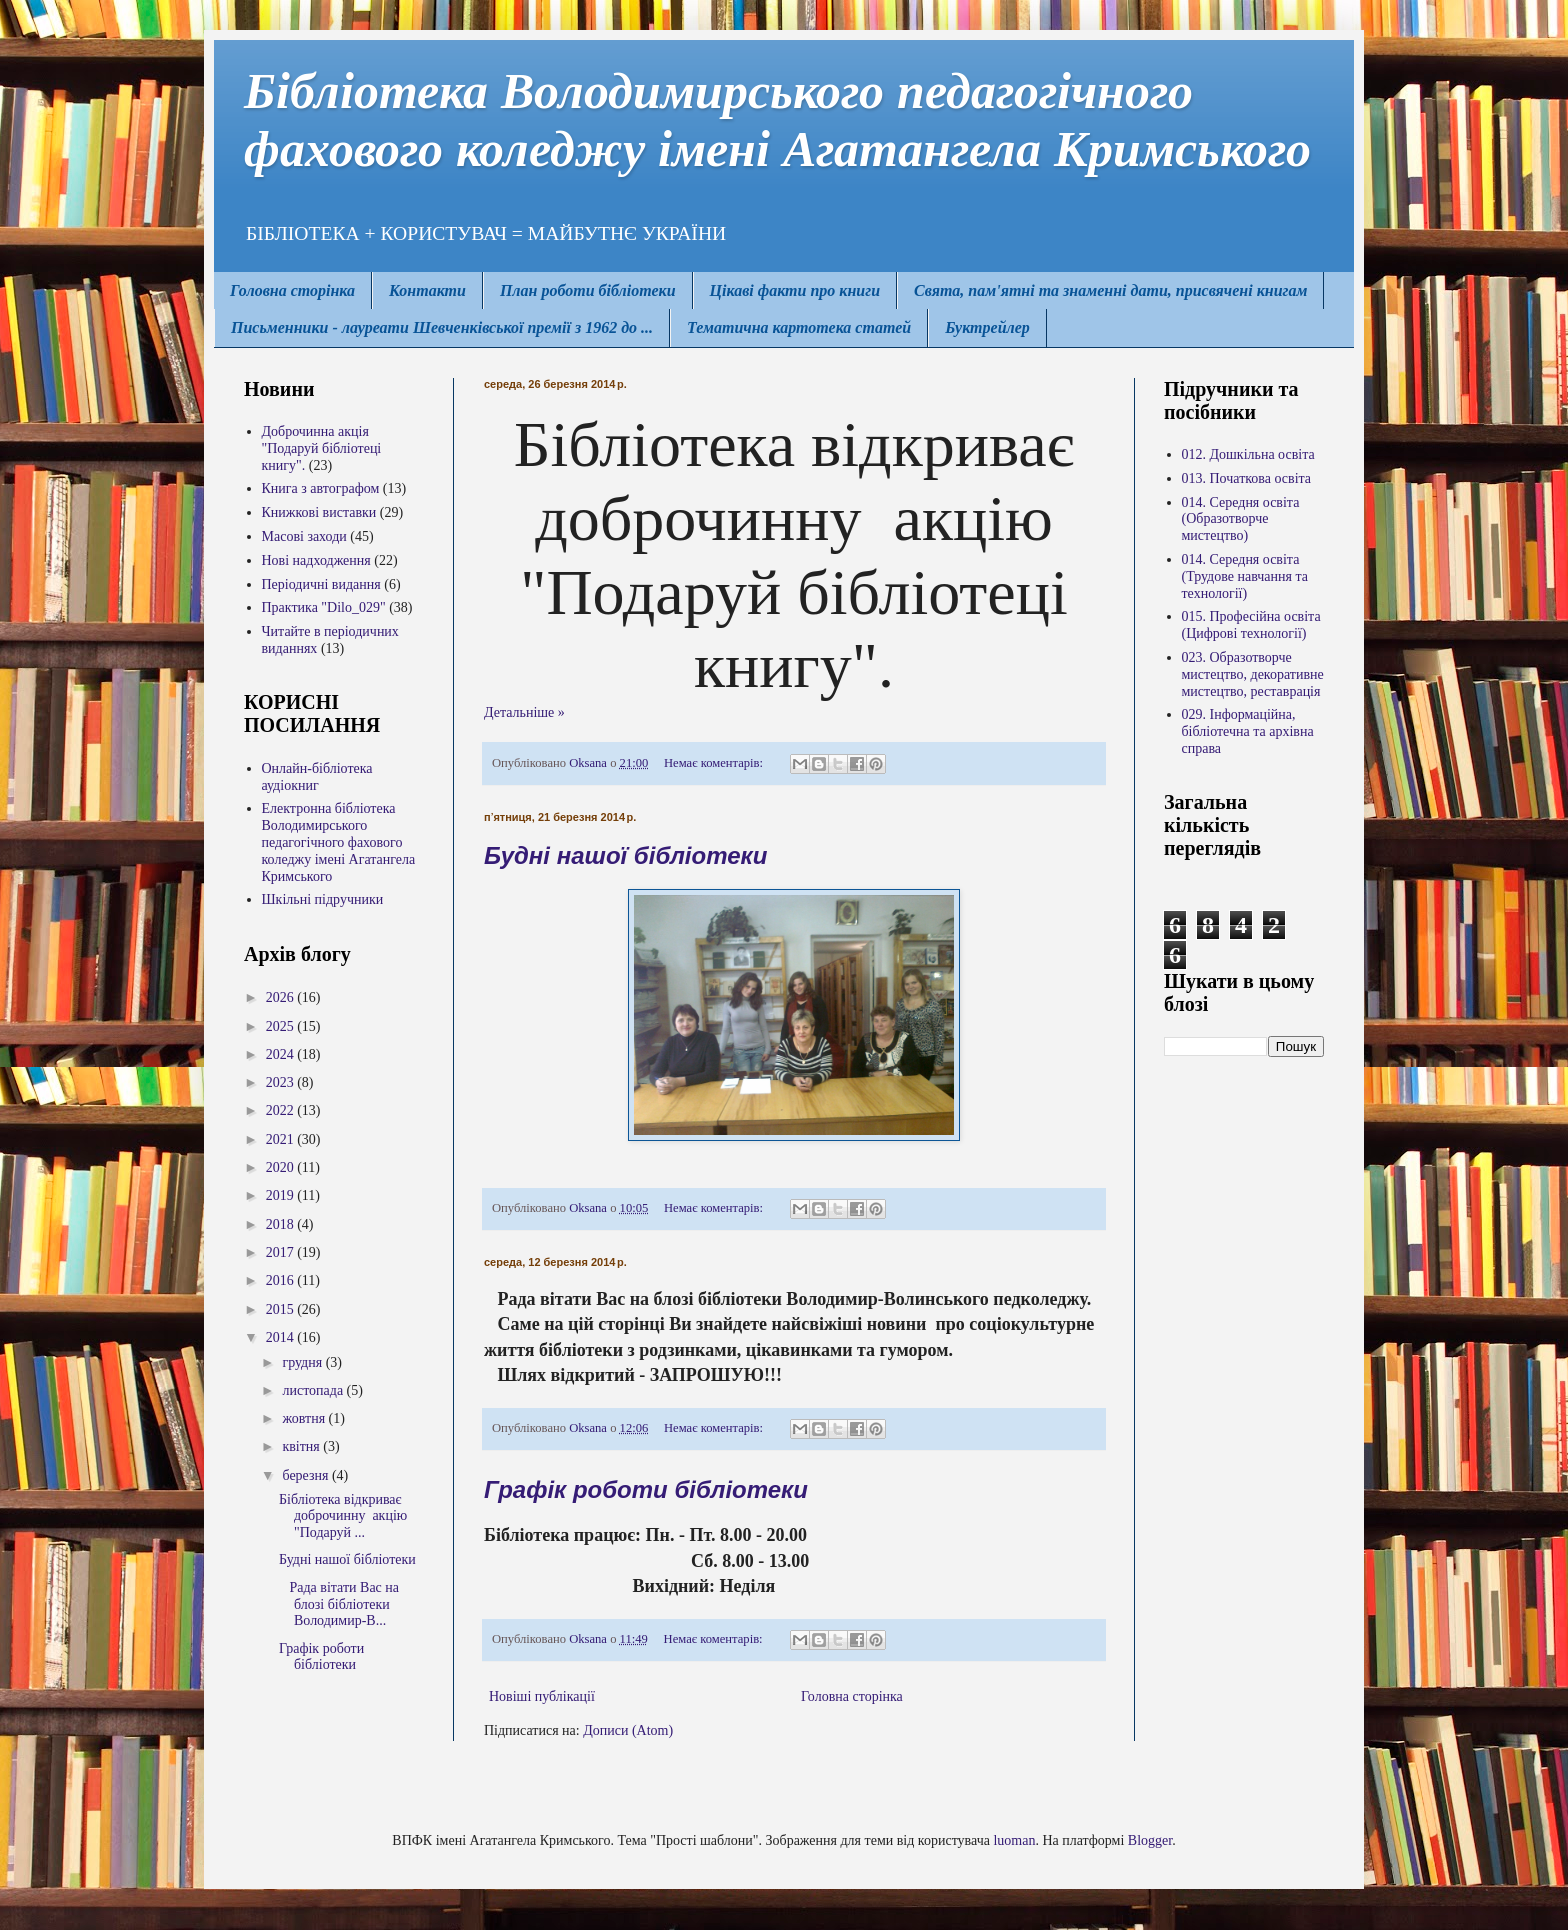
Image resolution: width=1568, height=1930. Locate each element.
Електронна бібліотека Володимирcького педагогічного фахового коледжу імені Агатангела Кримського (339, 842)
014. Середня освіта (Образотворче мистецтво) (1241, 519)
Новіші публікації (542, 1696)
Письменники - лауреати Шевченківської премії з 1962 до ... (442, 327)
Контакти (427, 290)
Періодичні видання (321, 584)
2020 (282, 1167)
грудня (303, 1362)
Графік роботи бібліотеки (646, 1489)
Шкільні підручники (323, 899)
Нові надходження (316, 560)
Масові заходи (304, 536)
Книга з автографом (321, 488)
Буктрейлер (987, 327)
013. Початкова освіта (1247, 478)
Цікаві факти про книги (795, 290)
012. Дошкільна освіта (1248, 454)
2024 (282, 1054)
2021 (282, 1139)
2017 (282, 1252)
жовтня (305, 1418)
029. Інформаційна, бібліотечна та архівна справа (1248, 731)
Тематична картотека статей (799, 327)
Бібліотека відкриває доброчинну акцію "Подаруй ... (343, 1516)
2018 (282, 1224)
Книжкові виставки (319, 512)
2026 (282, 997)
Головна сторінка (292, 290)
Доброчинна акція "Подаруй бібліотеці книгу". (322, 448)
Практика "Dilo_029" (324, 607)
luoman (1014, 1840)
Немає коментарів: (715, 763)
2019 (282, 1195)
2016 (282, 1280)
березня (307, 1475)
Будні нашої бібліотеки (625, 855)
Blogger (1150, 1840)
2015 (282, 1309)
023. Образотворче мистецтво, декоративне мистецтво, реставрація (1253, 674)
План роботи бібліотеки (588, 290)
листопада (314, 1390)
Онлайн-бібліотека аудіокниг (317, 777)
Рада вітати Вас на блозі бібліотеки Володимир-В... (339, 1604)
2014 (282, 1337)
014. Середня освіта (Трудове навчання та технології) (1245, 576)
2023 (282, 1082)
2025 (282, 1026)
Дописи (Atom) (628, 1730)
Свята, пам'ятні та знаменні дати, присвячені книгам (1110, 290)
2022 (282, 1110)
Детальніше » (524, 712)
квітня (302, 1446)
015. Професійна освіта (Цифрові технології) (1251, 625)
